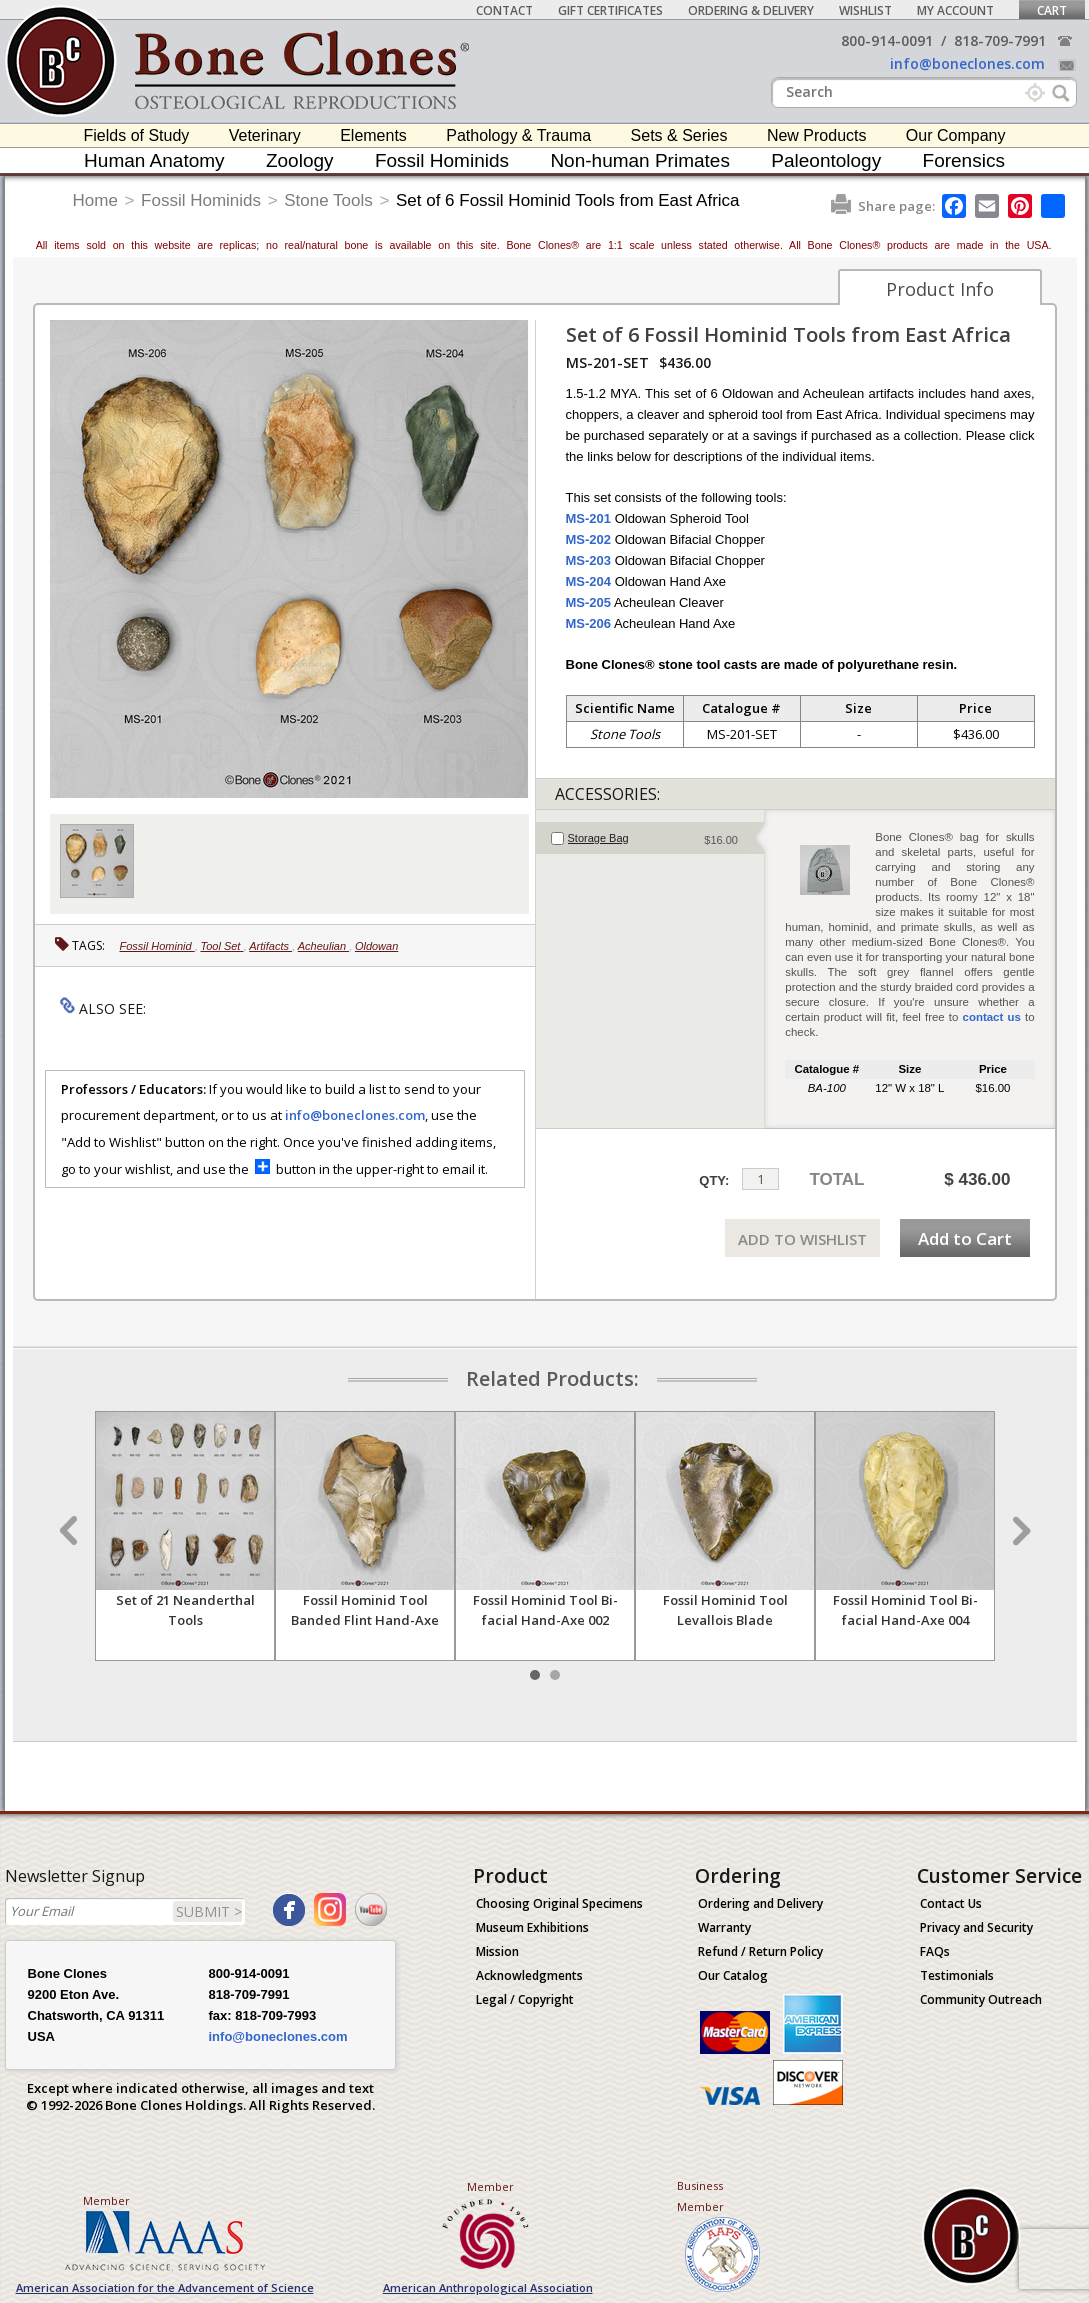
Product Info (940, 289)
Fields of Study (137, 135)
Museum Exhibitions (532, 1927)
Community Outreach (981, 1999)
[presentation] (650, 838)
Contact (504, 10)
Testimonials (957, 1975)
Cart (1052, 10)
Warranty (724, 1927)
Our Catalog (733, 1975)
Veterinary (265, 135)
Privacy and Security (976, 1927)
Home (95, 200)
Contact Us (951, 1903)
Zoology (300, 160)
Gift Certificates (610, 10)
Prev (71, 1531)
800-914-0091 (887, 40)
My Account (955, 10)
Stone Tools (328, 200)
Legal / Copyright (525, 1999)
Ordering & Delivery (751, 10)
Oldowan (376, 946)
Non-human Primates (640, 160)
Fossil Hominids (442, 160)
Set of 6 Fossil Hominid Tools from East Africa (568, 200)
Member (106, 2200)
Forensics (964, 160)
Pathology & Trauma (518, 135)
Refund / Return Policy (760, 1951)
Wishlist (865, 10)
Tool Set (221, 946)
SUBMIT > (209, 1911)
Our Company (956, 135)
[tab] (650, 838)
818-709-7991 (1000, 40)
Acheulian (323, 946)
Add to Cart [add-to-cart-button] (965, 1238)
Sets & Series (679, 135)
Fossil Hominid (157, 946)
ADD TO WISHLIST (802, 1239)
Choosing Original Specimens (559, 1903)
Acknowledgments (529, 1975)
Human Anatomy (154, 160)
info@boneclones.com (967, 63)
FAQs (935, 1951)
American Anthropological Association (488, 2287)
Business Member (700, 2196)
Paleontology (826, 160)
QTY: (714, 1180)
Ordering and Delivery (760, 1903)
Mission (497, 1951)
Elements (373, 135)
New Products (817, 135)
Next (1019, 1531)
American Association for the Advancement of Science (165, 2287)
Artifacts (270, 946)
